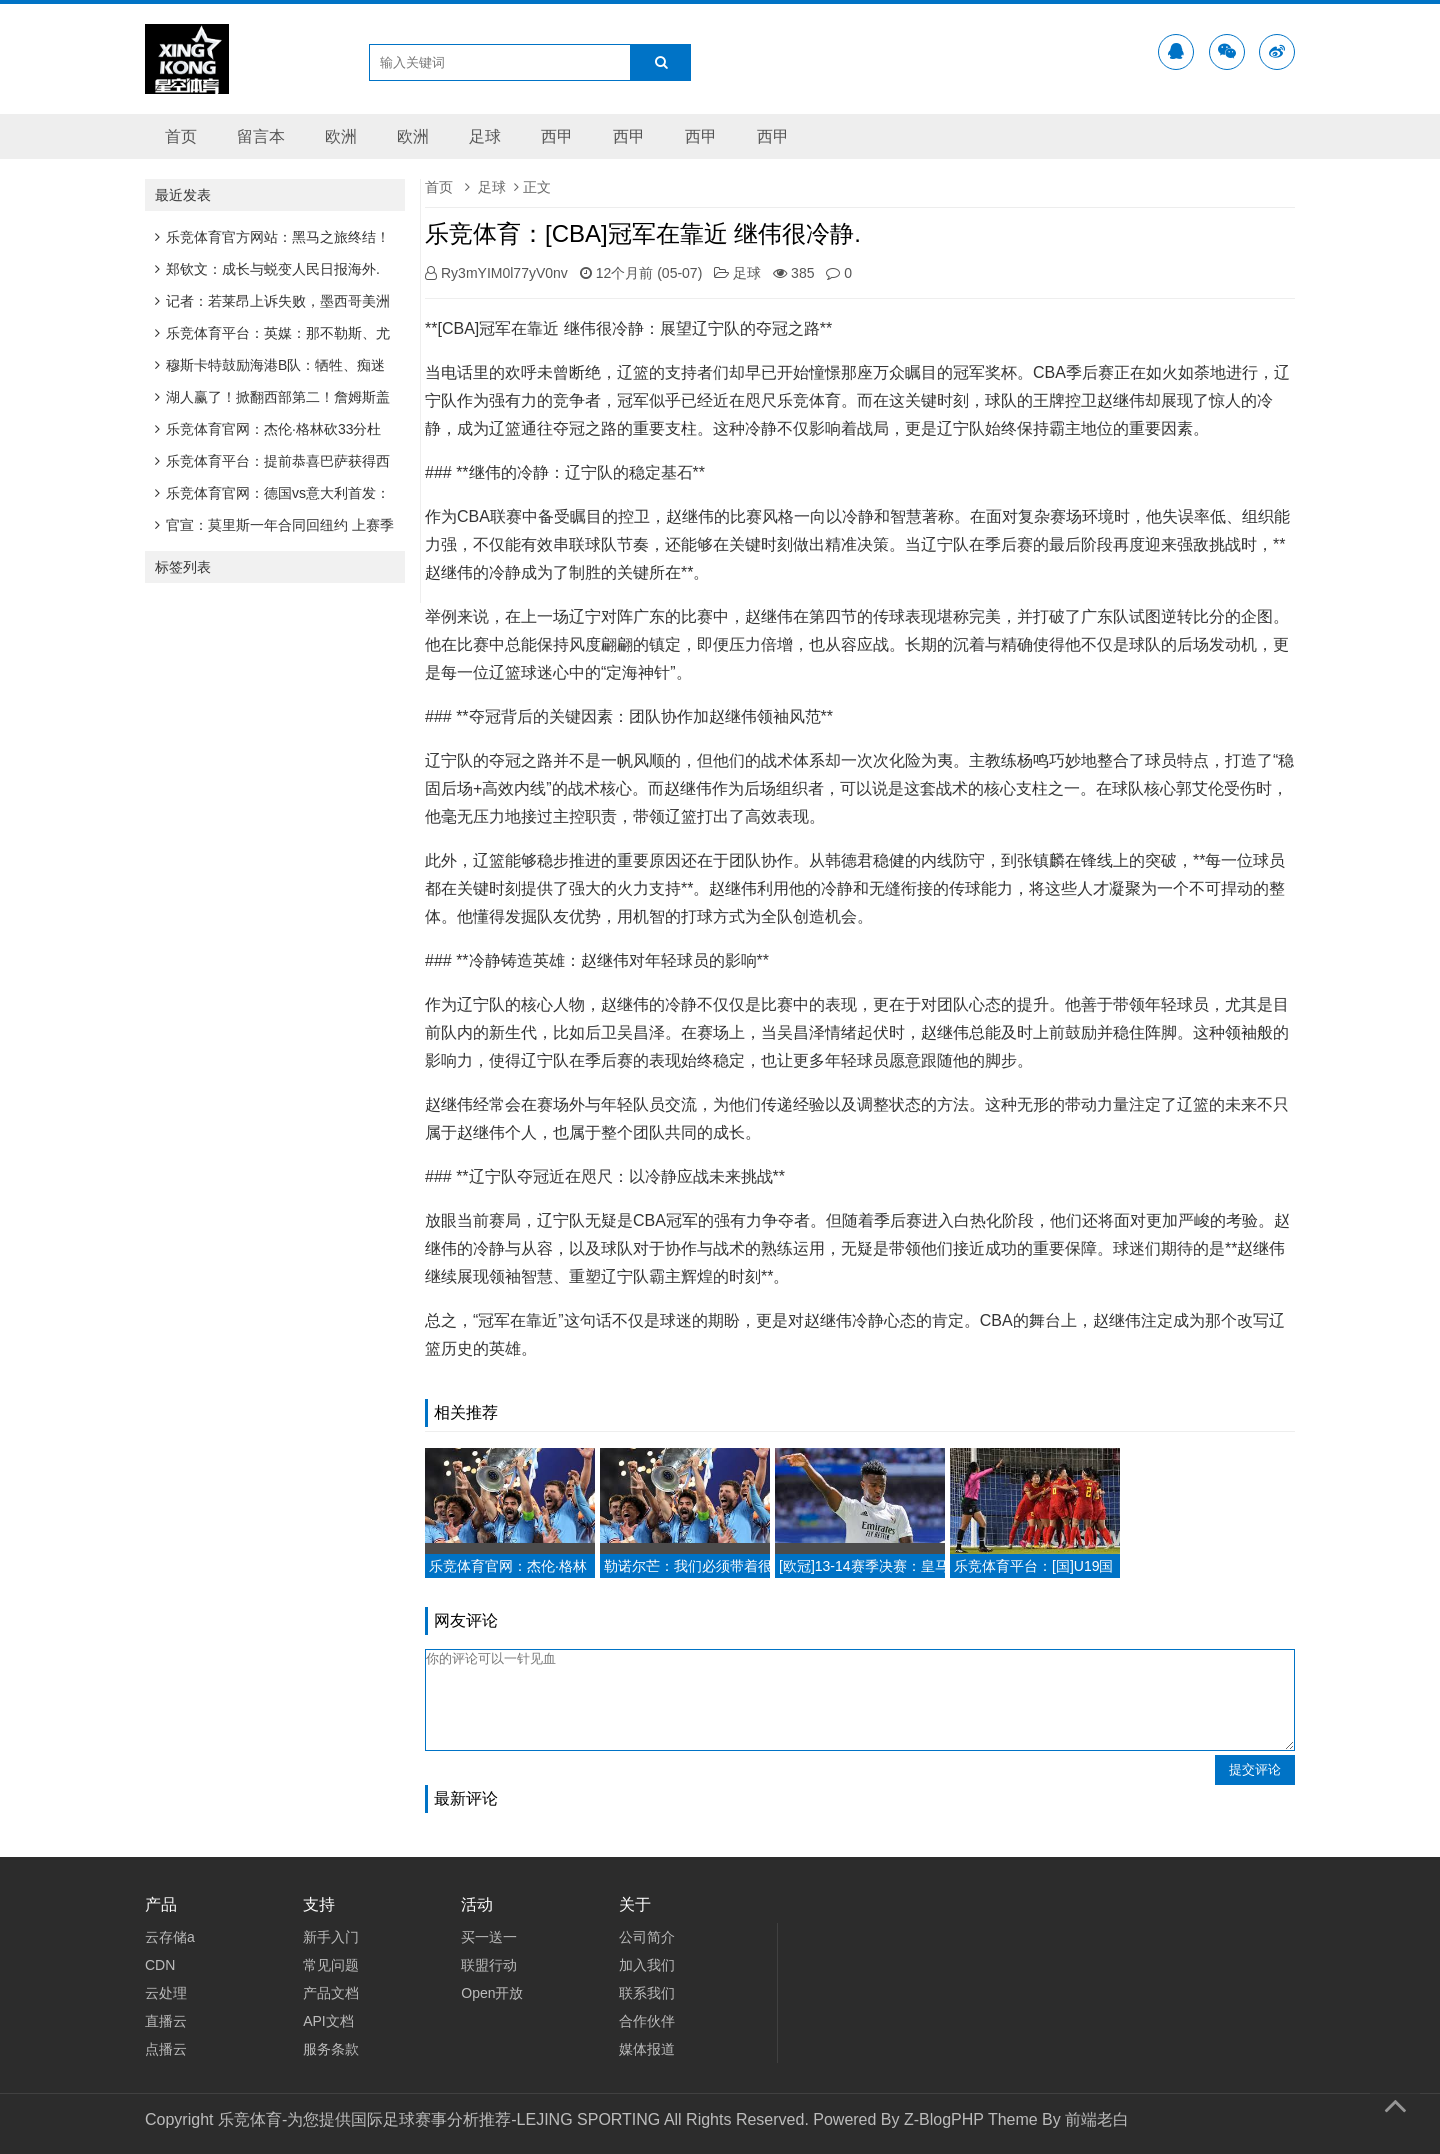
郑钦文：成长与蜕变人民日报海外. (267, 269)
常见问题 (331, 1965)
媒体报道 (647, 2049)
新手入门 (331, 1937)
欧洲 (341, 136)
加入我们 (647, 1965)
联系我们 (647, 1993)
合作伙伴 (647, 2021)
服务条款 (331, 2049)
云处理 (166, 1993)
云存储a (170, 1937)
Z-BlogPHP (944, 2119)
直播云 (166, 2021)
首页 (181, 136)
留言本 (261, 136)
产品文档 (331, 1993)
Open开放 (492, 1993)
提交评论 (1255, 1769)
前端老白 (1097, 2119)
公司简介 (647, 1937)
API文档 (328, 2021)
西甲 (557, 136)
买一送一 (489, 1937)
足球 (485, 136)
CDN (160, 1965)
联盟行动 (489, 1965)
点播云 (166, 2049)
